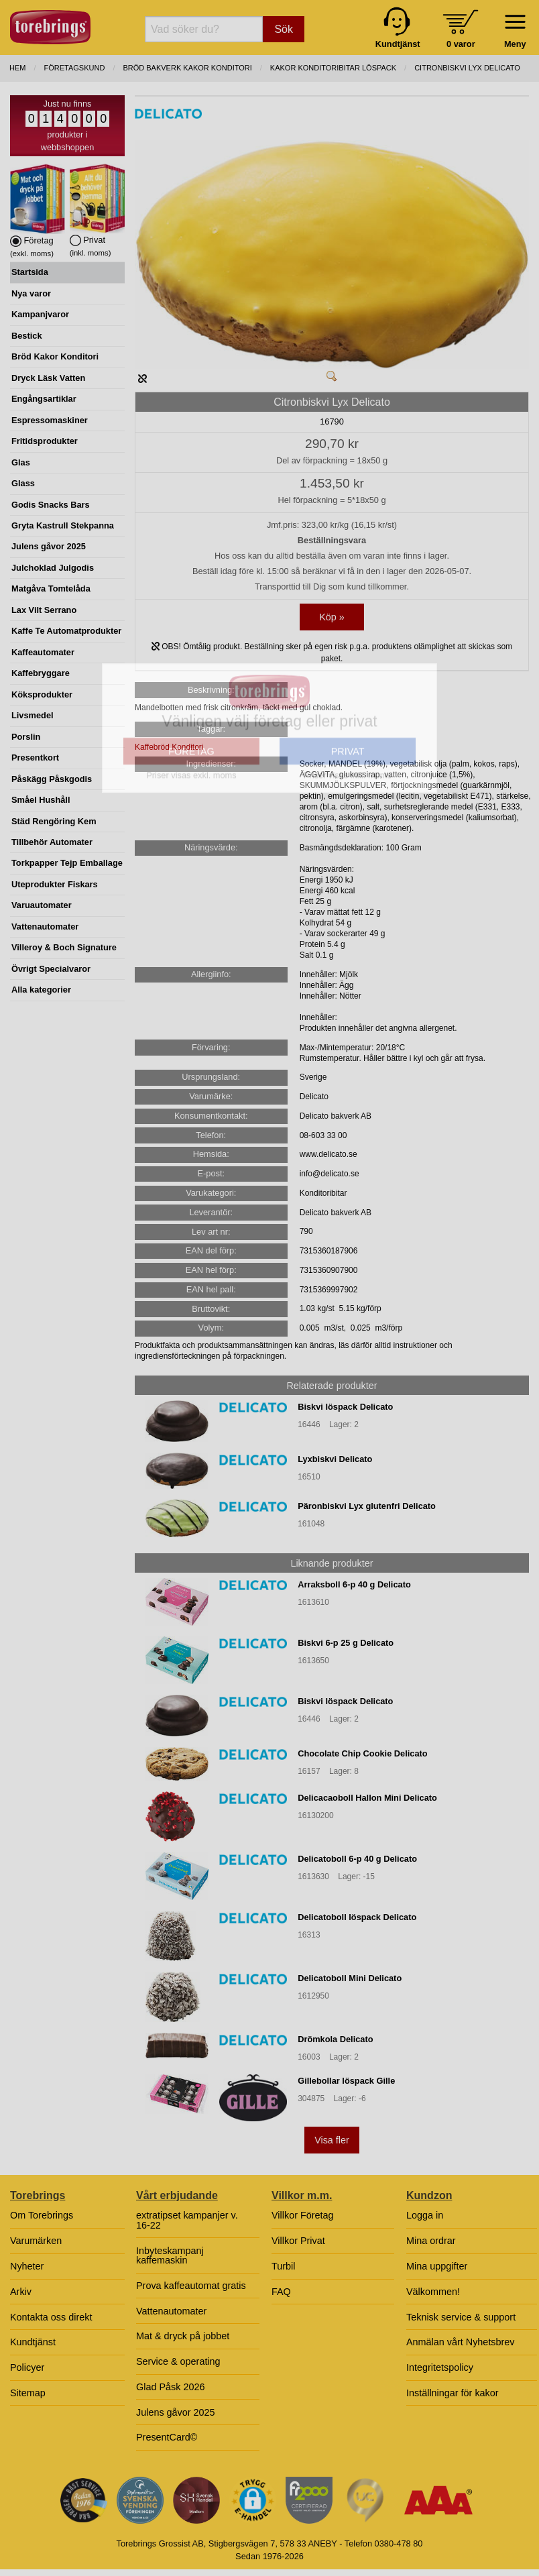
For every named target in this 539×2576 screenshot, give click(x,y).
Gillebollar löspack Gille (346, 2081)
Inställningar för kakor (452, 2393)
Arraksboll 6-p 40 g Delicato (354, 1584)
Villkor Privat (298, 2240)
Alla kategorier (41, 990)
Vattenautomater (44, 926)
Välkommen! (433, 2291)
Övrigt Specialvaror (51, 969)
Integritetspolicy (439, 2367)
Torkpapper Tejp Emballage (67, 863)
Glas (20, 462)
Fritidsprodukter (44, 441)
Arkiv (21, 2291)
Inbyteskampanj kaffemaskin (170, 2255)
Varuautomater (41, 905)
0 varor (460, 44)
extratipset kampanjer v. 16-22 (187, 2220)
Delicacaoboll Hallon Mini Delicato (367, 1798)
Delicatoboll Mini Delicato (350, 1978)
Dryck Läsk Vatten (48, 378)
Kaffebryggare (40, 673)
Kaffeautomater (42, 652)
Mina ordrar (431, 2240)
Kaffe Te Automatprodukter (66, 631)
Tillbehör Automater (52, 842)
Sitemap (28, 2393)
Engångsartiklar (43, 399)
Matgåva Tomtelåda (51, 588)
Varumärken (36, 2240)
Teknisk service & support (461, 2317)
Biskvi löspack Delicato (345, 1407)
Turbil (283, 2266)
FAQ (281, 2291)
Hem (17, 68)
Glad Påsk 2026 (170, 2387)
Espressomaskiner (49, 420)
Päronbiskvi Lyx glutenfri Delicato (367, 1506)
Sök (283, 29)
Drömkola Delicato (335, 2039)
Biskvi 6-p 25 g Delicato (346, 1643)
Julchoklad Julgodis (52, 568)
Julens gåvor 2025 (48, 546)
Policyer (27, 2367)
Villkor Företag (303, 2215)
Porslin (25, 737)
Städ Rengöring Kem (54, 821)
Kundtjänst (33, 2342)
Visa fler (331, 2140)
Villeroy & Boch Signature (64, 947)
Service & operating (178, 2361)
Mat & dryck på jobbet (182, 2336)
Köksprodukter (41, 694)
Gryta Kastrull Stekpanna (62, 525)
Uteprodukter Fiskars (54, 884)
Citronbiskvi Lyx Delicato (467, 68)
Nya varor (31, 293)
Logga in (424, 2215)
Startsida (29, 272)
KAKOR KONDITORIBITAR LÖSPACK (333, 68)
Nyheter (27, 2266)
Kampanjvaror (40, 314)
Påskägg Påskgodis (51, 779)
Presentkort (35, 757)
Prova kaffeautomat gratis (191, 2285)
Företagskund (74, 68)
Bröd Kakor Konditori (55, 356)
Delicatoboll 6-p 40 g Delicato (357, 1859)
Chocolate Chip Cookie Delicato (362, 1753)
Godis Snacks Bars (50, 505)
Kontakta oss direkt (51, 2317)
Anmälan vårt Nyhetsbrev (460, 2342)
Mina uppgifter (436, 2266)
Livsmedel (32, 715)
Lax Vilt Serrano (43, 610)
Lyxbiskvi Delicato (335, 1459)
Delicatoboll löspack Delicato (357, 1917)
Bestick (26, 336)
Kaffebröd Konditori (169, 747)
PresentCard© (166, 2437)
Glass (23, 483)
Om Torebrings (41, 2215)
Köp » (332, 617)
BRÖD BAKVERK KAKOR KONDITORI (187, 68)
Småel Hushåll (40, 800)
